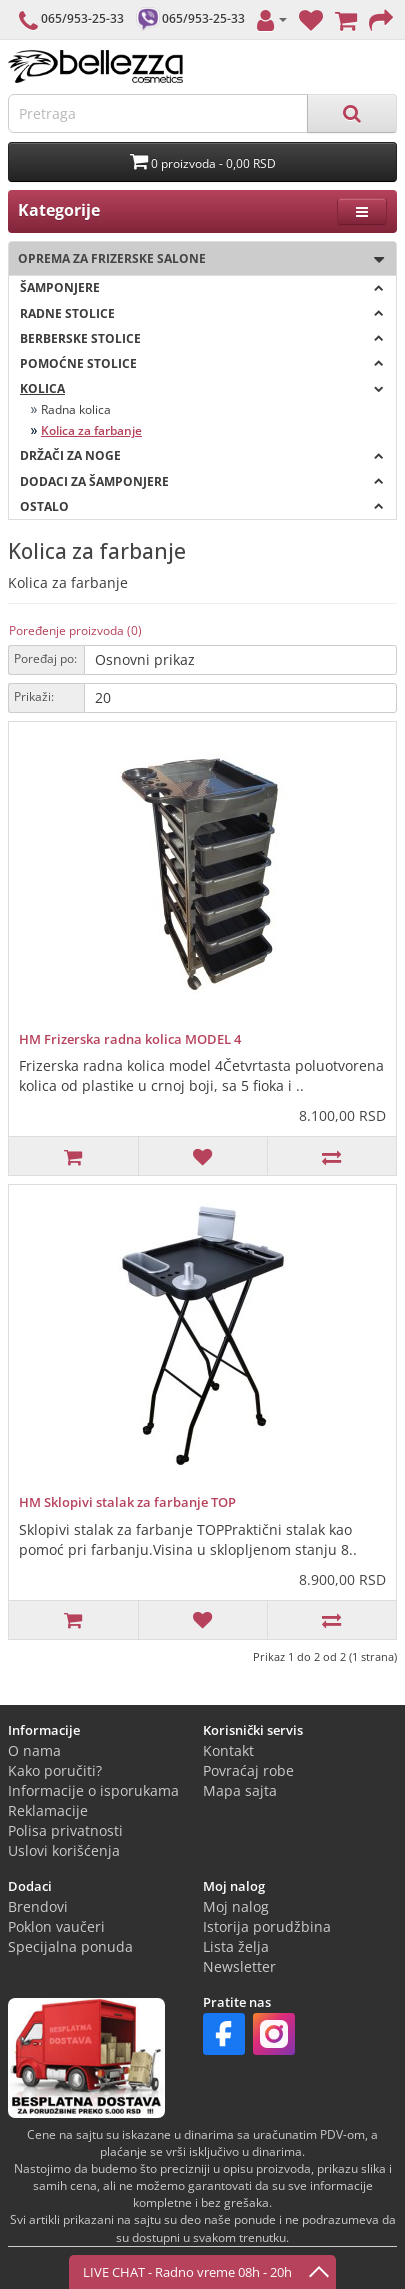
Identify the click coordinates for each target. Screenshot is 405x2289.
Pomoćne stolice (202, 363)
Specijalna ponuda (70, 1946)
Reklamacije (48, 1810)
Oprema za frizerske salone (196, 259)
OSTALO (202, 506)
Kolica (202, 388)
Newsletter (239, 1966)
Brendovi (38, 1906)
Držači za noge (202, 455)
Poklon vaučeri (56, 1926)
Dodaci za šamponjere (202, 481)
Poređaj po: (45, 658)
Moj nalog (236, 1906)
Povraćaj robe (248, 1770)
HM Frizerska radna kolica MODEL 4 (130, 1039)
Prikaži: (34, 696)
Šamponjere (202, 287)
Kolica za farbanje (91, 430)
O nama (34, 1750)
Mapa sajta (240, 1790)
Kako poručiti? (55, 1770)
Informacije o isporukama (93, 1790)
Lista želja (236, 1946)
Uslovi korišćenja (64, 1850)
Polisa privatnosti (65, 1830)
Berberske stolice (202, 338)
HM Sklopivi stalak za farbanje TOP (127, 1502)
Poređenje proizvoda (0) (75, 630)
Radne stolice (202, 313)
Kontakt (228, 1750)
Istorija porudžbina (267, 1926)
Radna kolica (76, 409)
